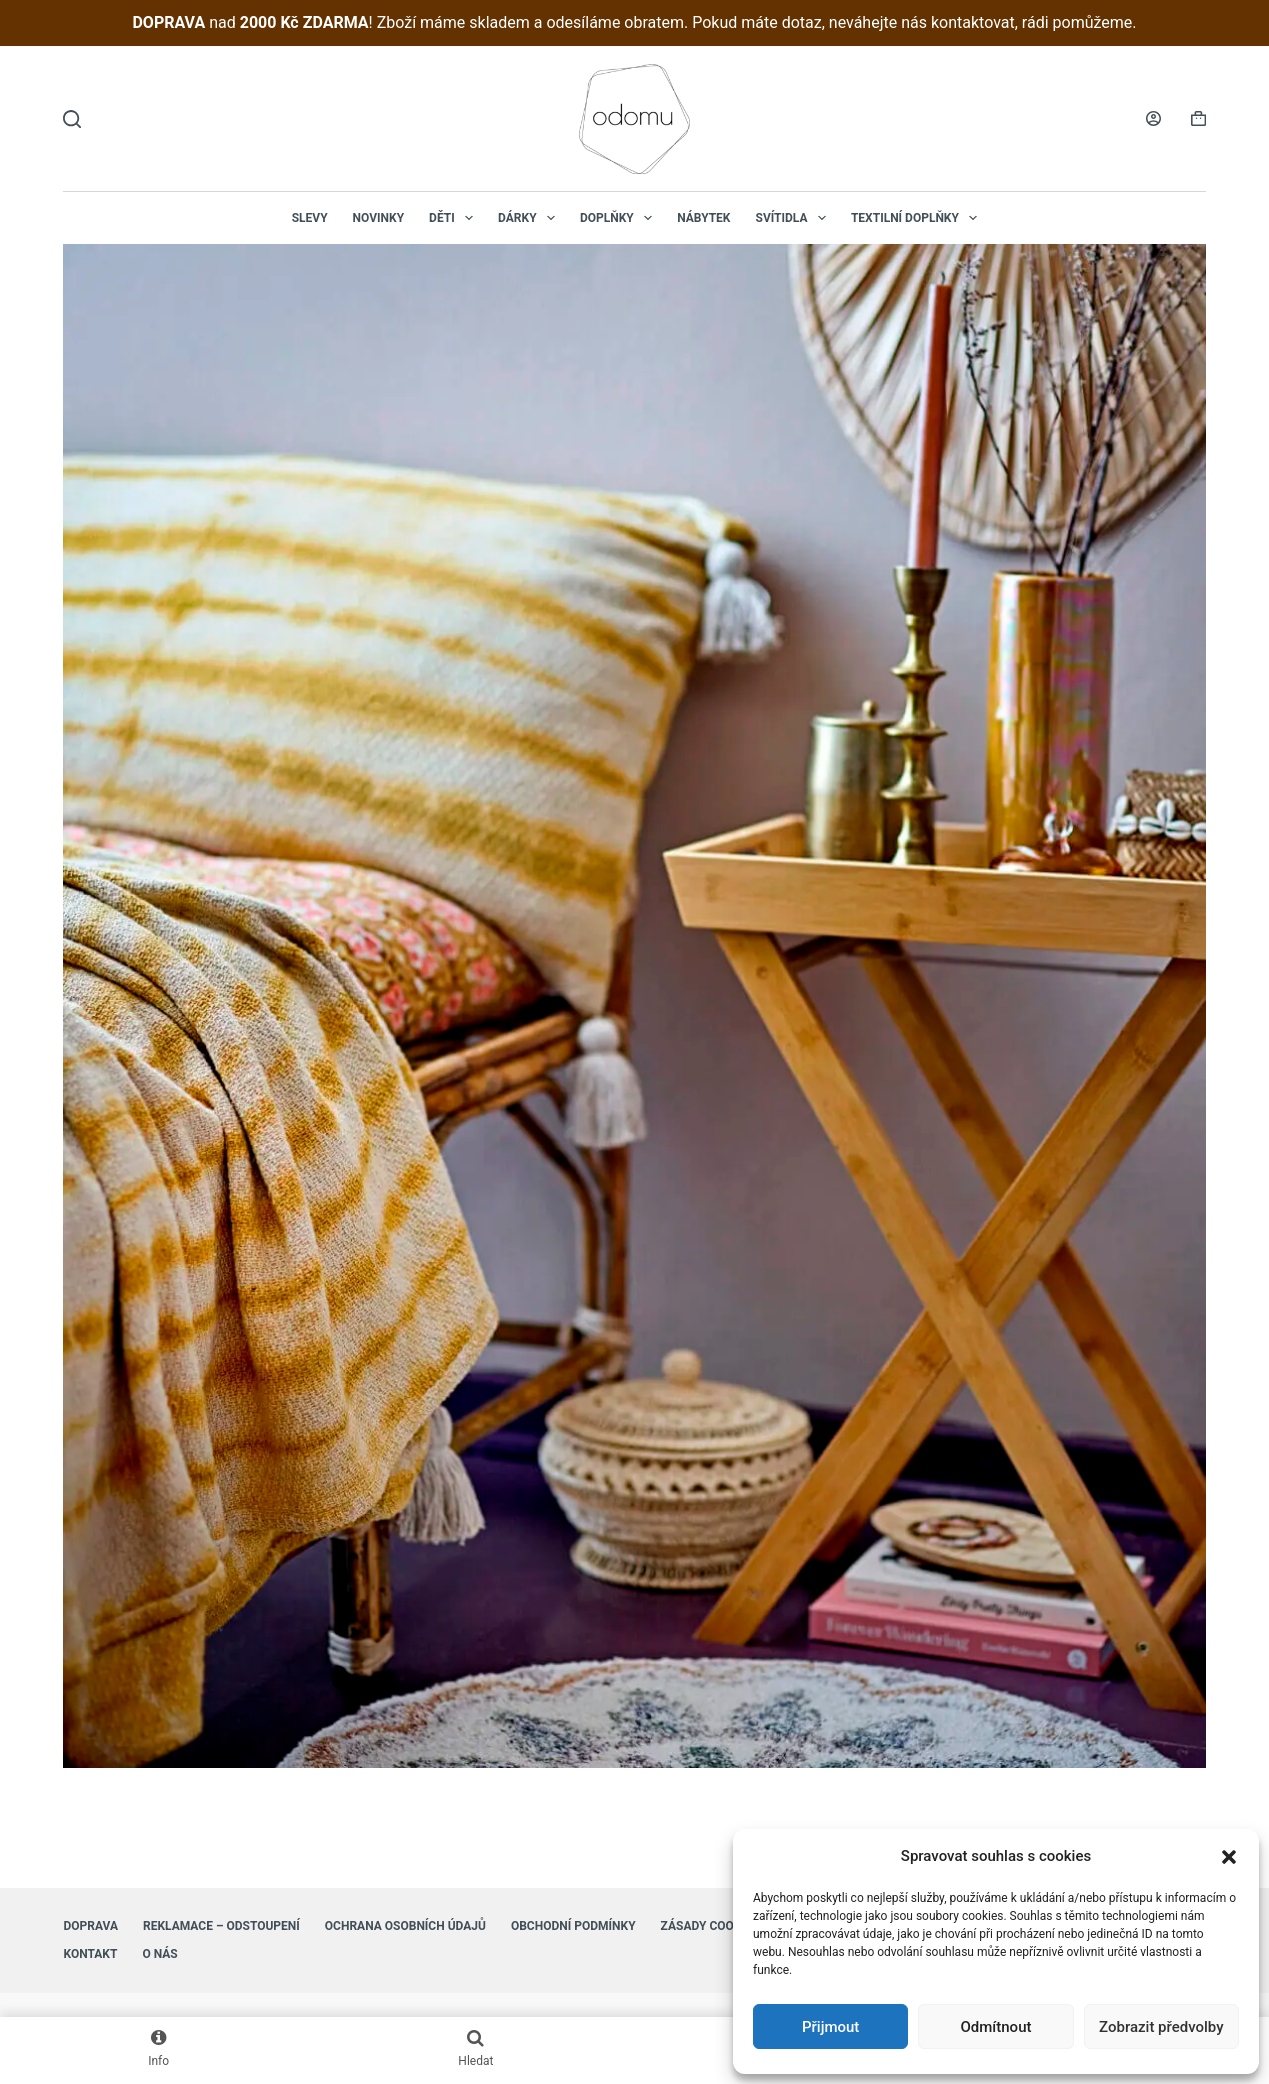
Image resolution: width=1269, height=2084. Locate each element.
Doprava (90, 1926)
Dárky (530, 218)
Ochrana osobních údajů (405, 1926)
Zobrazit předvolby (1161, 2027)
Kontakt (90, 1954)
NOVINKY (379, 218)
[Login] (1153, 118)
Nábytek (703, 218)
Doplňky (620, 218)
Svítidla (795, 218)
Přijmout (830, 2027)
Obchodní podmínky (573, 1926)
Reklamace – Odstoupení (221, 1926)
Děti (455, 218)
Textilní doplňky (918, 218)
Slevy (310, 218)
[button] (1229, 1857)
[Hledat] (72, 119)
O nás (159, 1954)
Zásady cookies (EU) (723, 1926)
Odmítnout (996, 2027)
